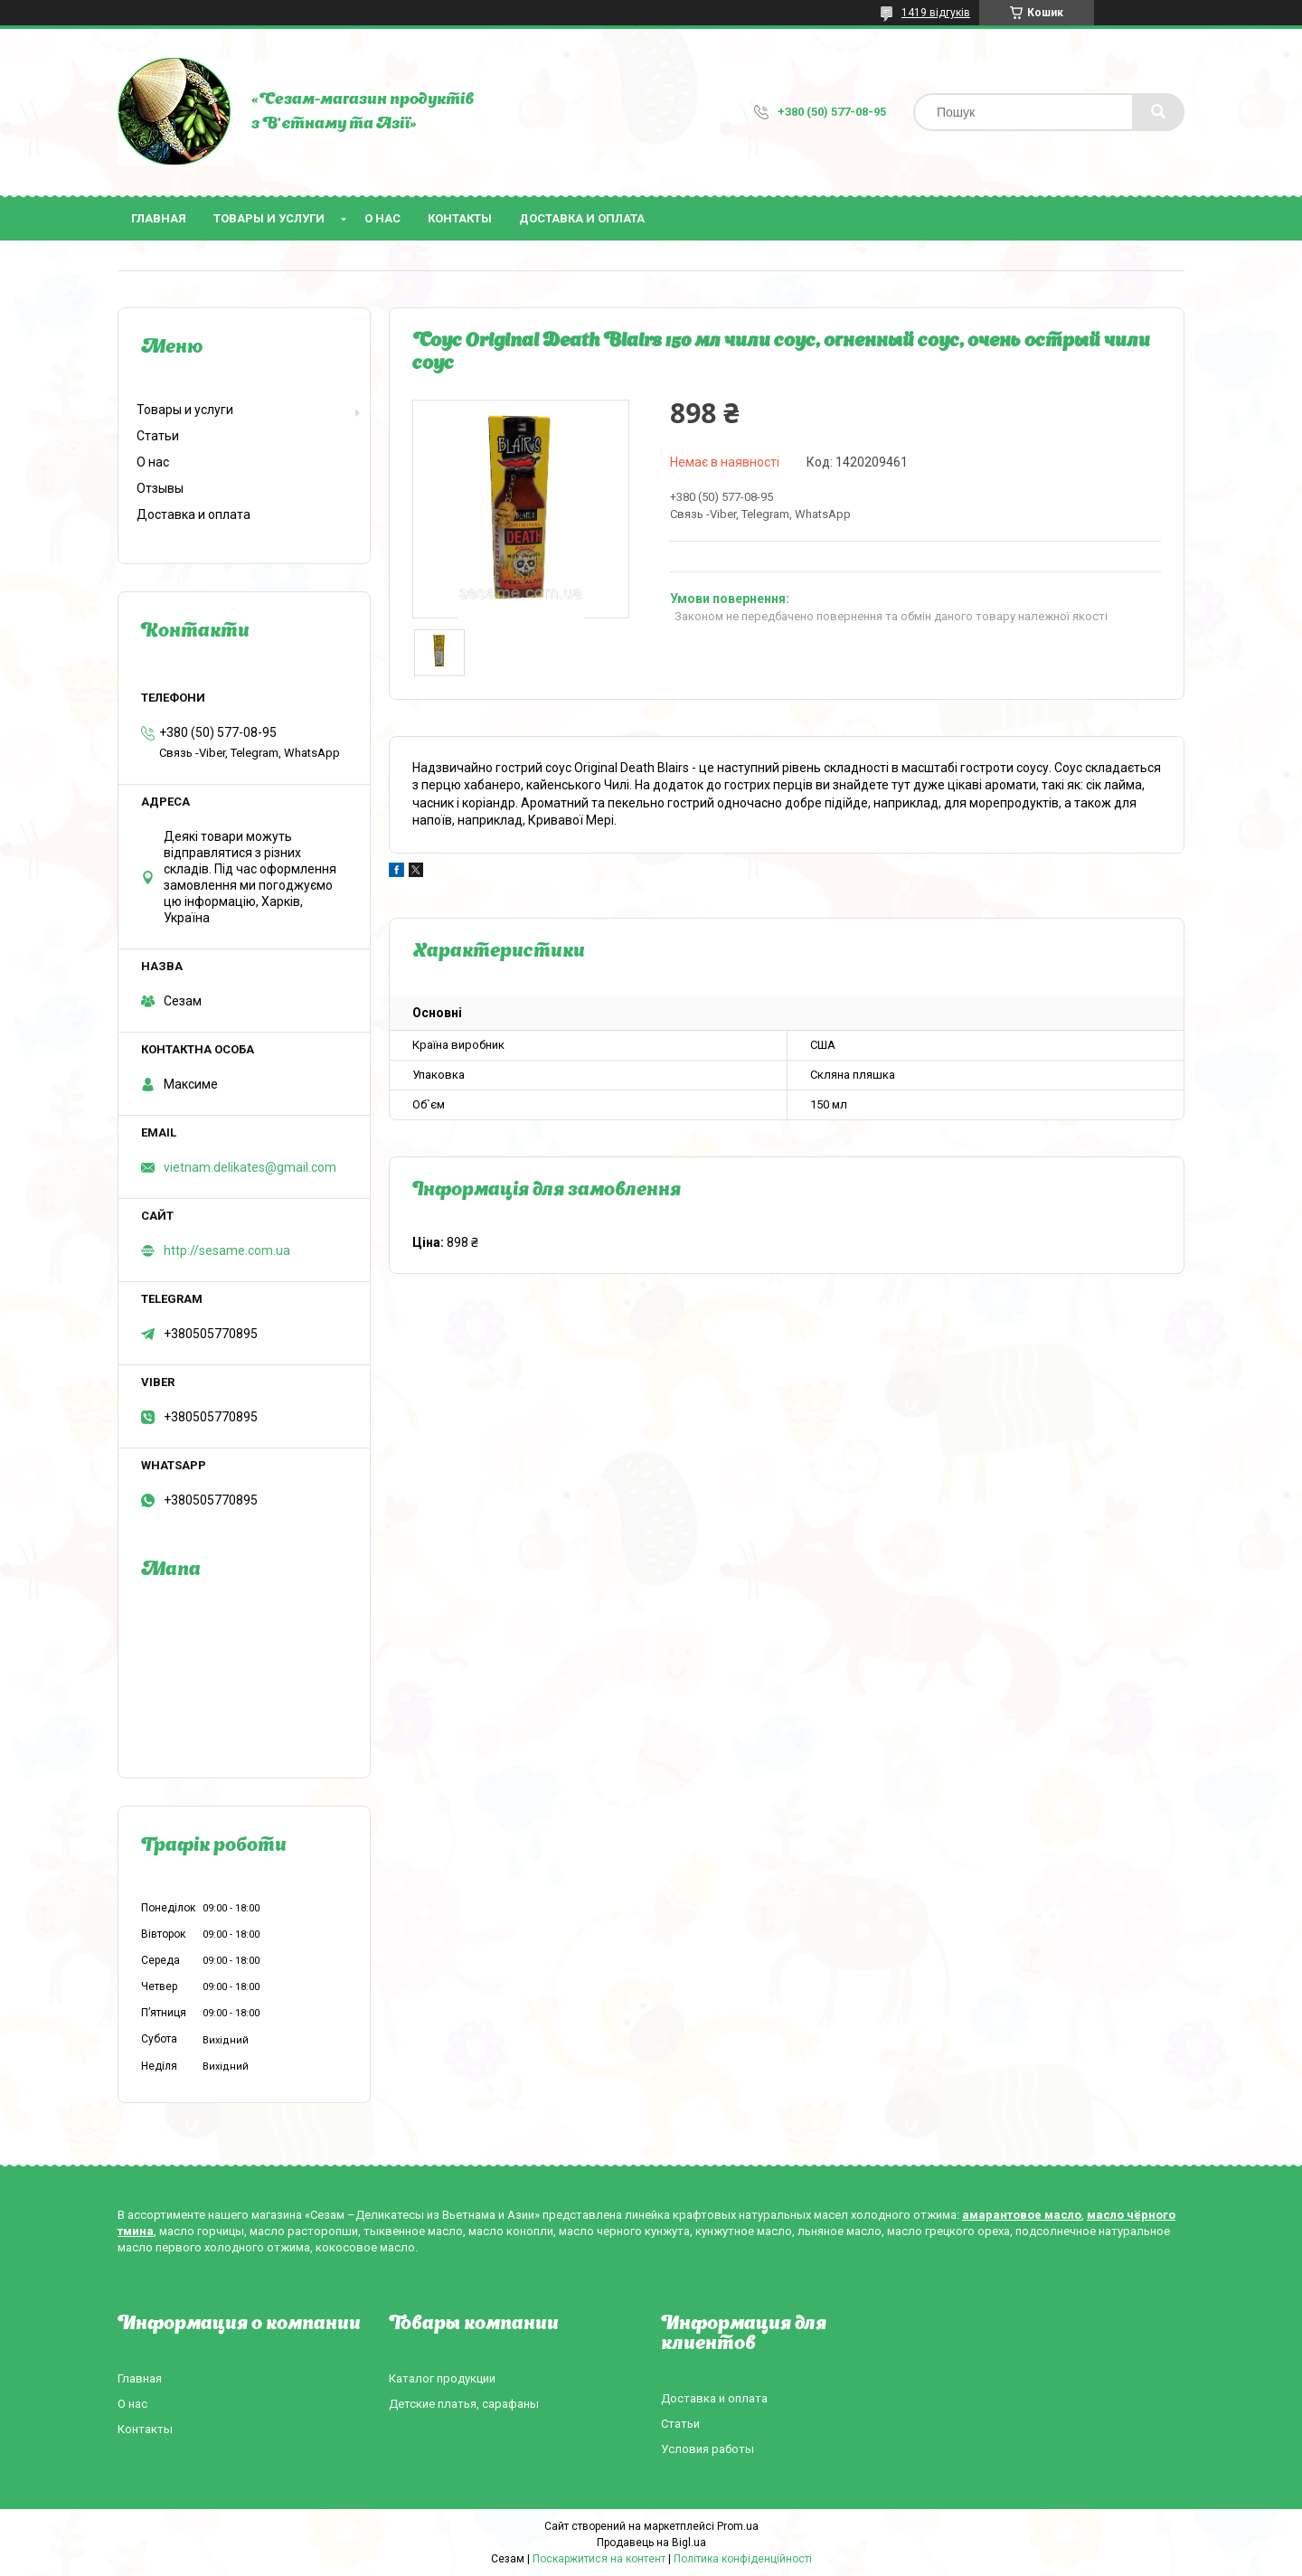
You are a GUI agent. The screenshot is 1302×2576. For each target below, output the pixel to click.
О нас (382, 218)
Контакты (460, 218)
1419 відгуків (935, 12)
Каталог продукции (442, 2378)
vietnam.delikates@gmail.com (250, 1167)
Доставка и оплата (582, 218)
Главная (158, 218)
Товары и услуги (269, 218)
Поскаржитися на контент (599, 2558)
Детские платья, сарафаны (464, 2404)
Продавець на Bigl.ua (651, 2542)
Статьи (158, 436)
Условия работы (707, 2449)
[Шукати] (1158, 112)
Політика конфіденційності (743, 2558)
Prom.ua (738, 2526)
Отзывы (160, 488)
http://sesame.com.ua (227, 1250)
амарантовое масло (1021, 2215)
